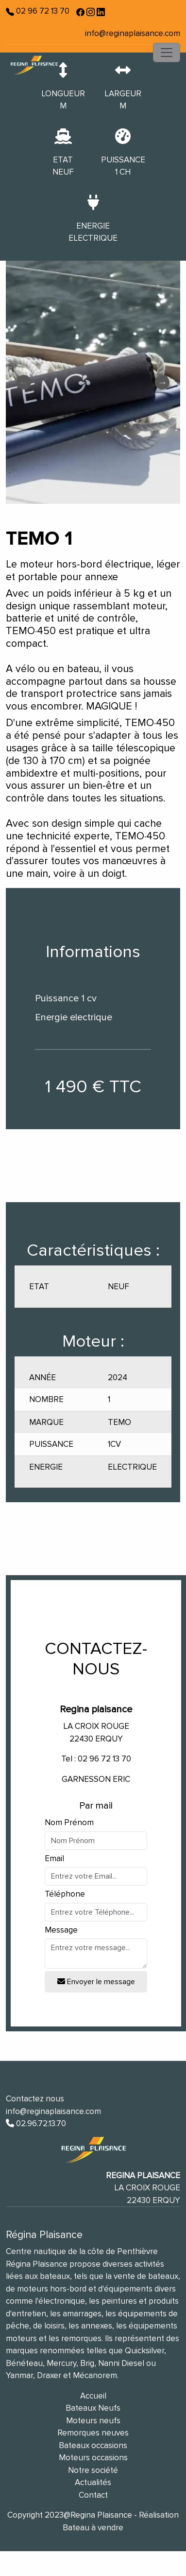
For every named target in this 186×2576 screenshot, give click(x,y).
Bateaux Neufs (93, 2408)
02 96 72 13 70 (41, 11)
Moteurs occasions (93, 2457)
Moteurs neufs (93, 2421)
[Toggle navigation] (166, 52)
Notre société (93, 2470)
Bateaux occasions (93, 2445)
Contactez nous (35, 2099)
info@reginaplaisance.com (132, 33)
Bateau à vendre (93, 2528)
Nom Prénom (69, 1822)
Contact (93, 2495)
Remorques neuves (93, 2433)
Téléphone (65, 1894)
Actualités (93, 2482)
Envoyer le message (96, 1982)
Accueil (93, 2396)
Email (54, 1858)
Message (61, 1930)
